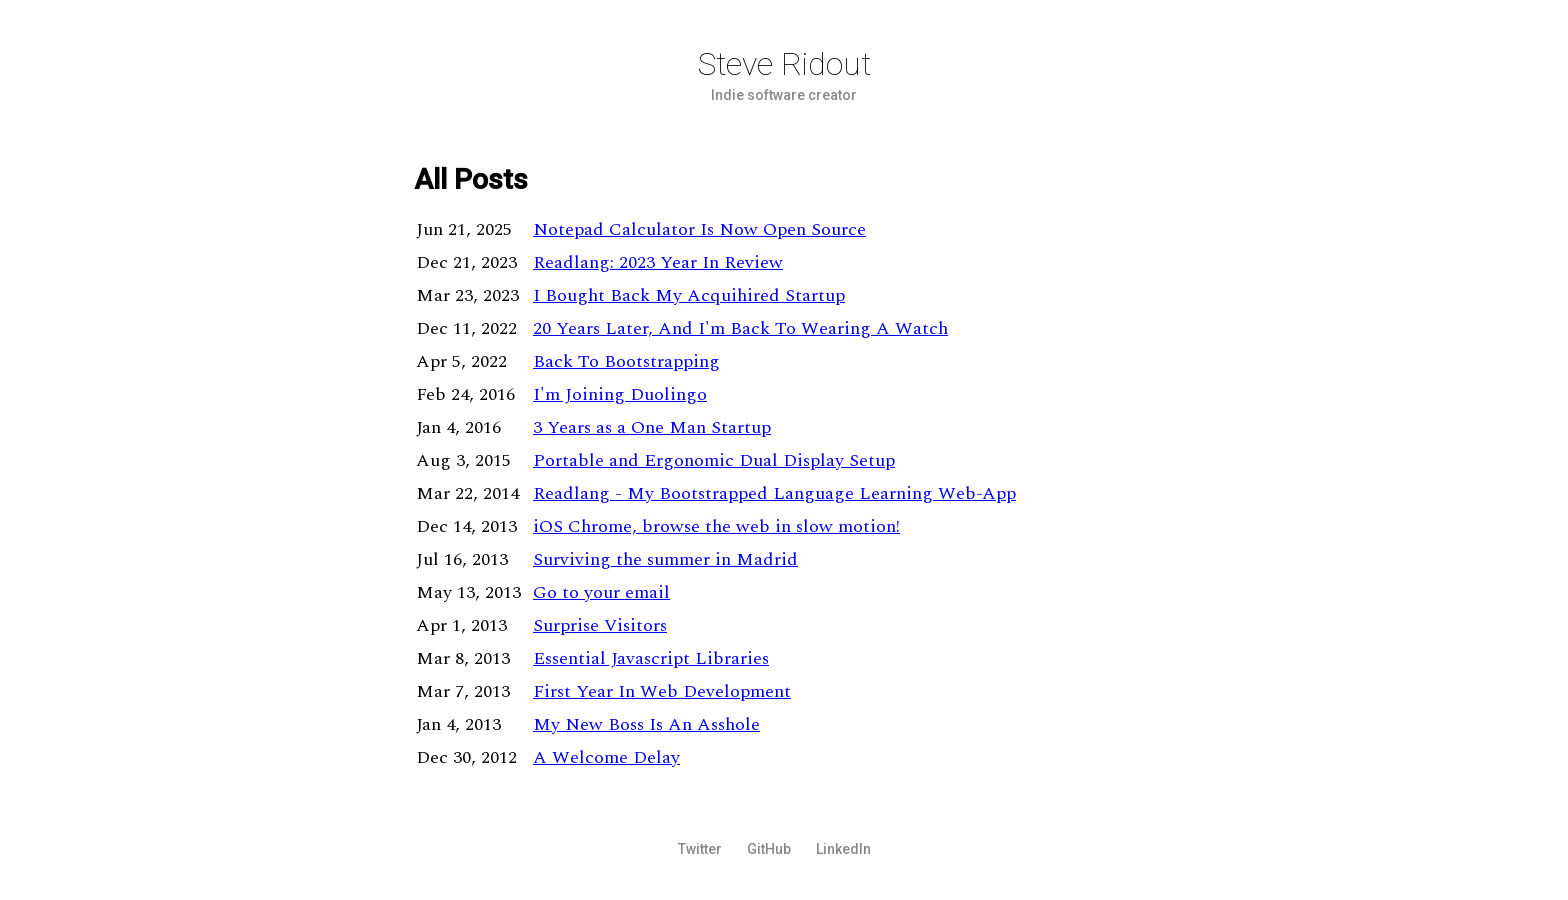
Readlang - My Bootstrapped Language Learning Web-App (774, 493)
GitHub (769, 849)
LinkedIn (843, 849)
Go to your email (601, 592)
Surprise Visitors (600, 625)
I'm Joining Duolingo (620, 394)
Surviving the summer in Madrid (665, 559)
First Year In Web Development (662, 691)
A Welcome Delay (606, 757)
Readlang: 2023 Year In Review (658, 262)
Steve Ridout (784, 64)
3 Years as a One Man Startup (652, 427)
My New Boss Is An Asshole (646, 724)
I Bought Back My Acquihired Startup (689, 295)
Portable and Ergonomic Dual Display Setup (714, 460)
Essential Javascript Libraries (651, 658)
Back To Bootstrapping (626, 361)
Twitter (700, 849)
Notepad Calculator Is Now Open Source (699, 229)
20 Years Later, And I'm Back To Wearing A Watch (740, 328)
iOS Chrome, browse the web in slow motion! (716, 526)
